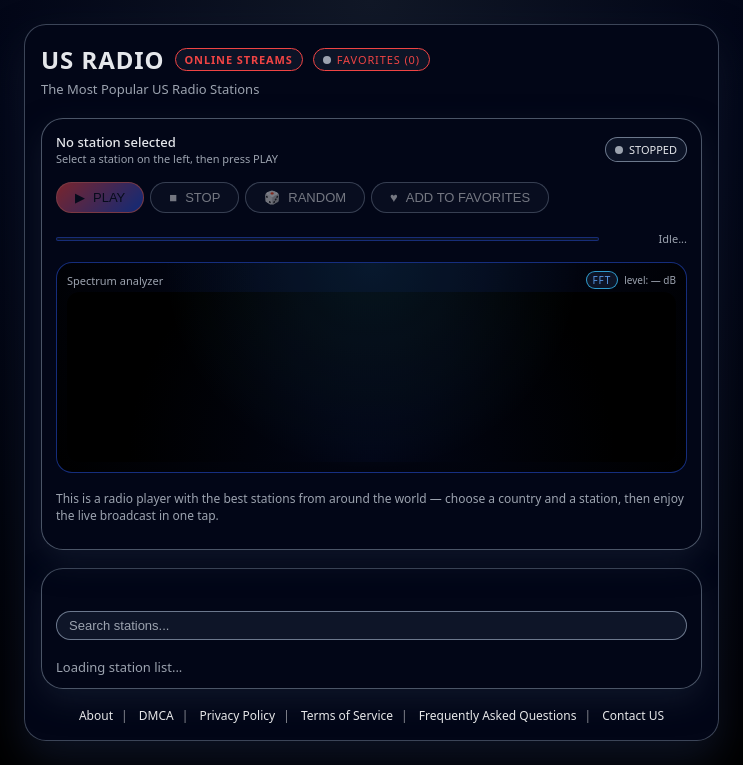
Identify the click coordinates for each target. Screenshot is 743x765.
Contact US (633, 715)
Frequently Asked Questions (498, 715)
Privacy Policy (237, 715)
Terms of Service (347, 715)
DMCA (156, 715)
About (96, 715)
